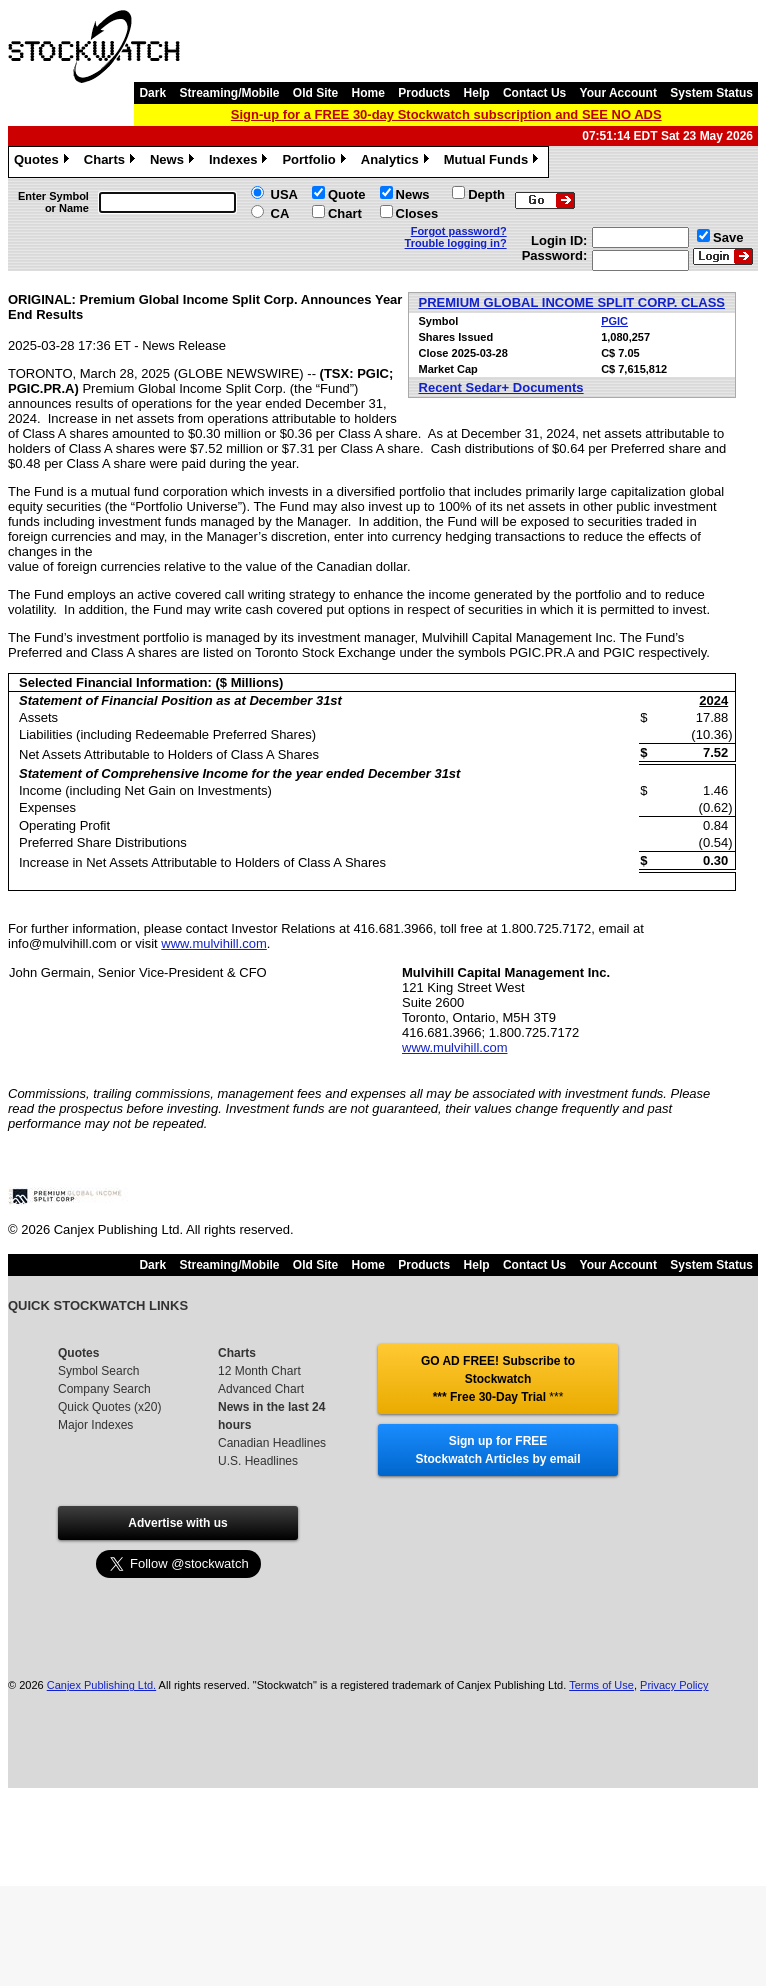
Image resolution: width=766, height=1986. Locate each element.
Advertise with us (177, 1523)
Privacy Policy (674, 1685)
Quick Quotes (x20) (109, 1407)
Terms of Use (601, 1685)
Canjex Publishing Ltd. (101, 1685)
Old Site (315, 93)
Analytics (397, 162)
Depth (486, 194)
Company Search (104, 1389)
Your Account (618, 93)
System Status (711, 93)
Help (477, 93)
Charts (112, 162)
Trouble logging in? (456, 243)
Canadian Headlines (272, 1443)
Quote (347, 194)
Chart (345, 213)
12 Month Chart (259, 1371)
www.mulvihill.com (213, 943)
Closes (417, 213)
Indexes (240, 162)
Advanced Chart (261, 1389)
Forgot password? (459, 231)
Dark (152, 93)
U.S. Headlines (258, 1461)
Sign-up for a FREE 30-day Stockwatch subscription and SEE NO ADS (446, 114)
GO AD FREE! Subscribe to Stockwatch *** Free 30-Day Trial (498, 1379)
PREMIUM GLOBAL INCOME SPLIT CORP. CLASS (572, 302)
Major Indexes (95, 1425)
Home (368, 93)
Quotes (44, 162)
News (174, 162)
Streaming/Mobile (229, 93)
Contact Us (534, 93)
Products (424, 93)
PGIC (614, 321)
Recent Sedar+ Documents (501, 387)
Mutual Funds (494, 162)
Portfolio (316, 162)
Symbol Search (98, 1371)
